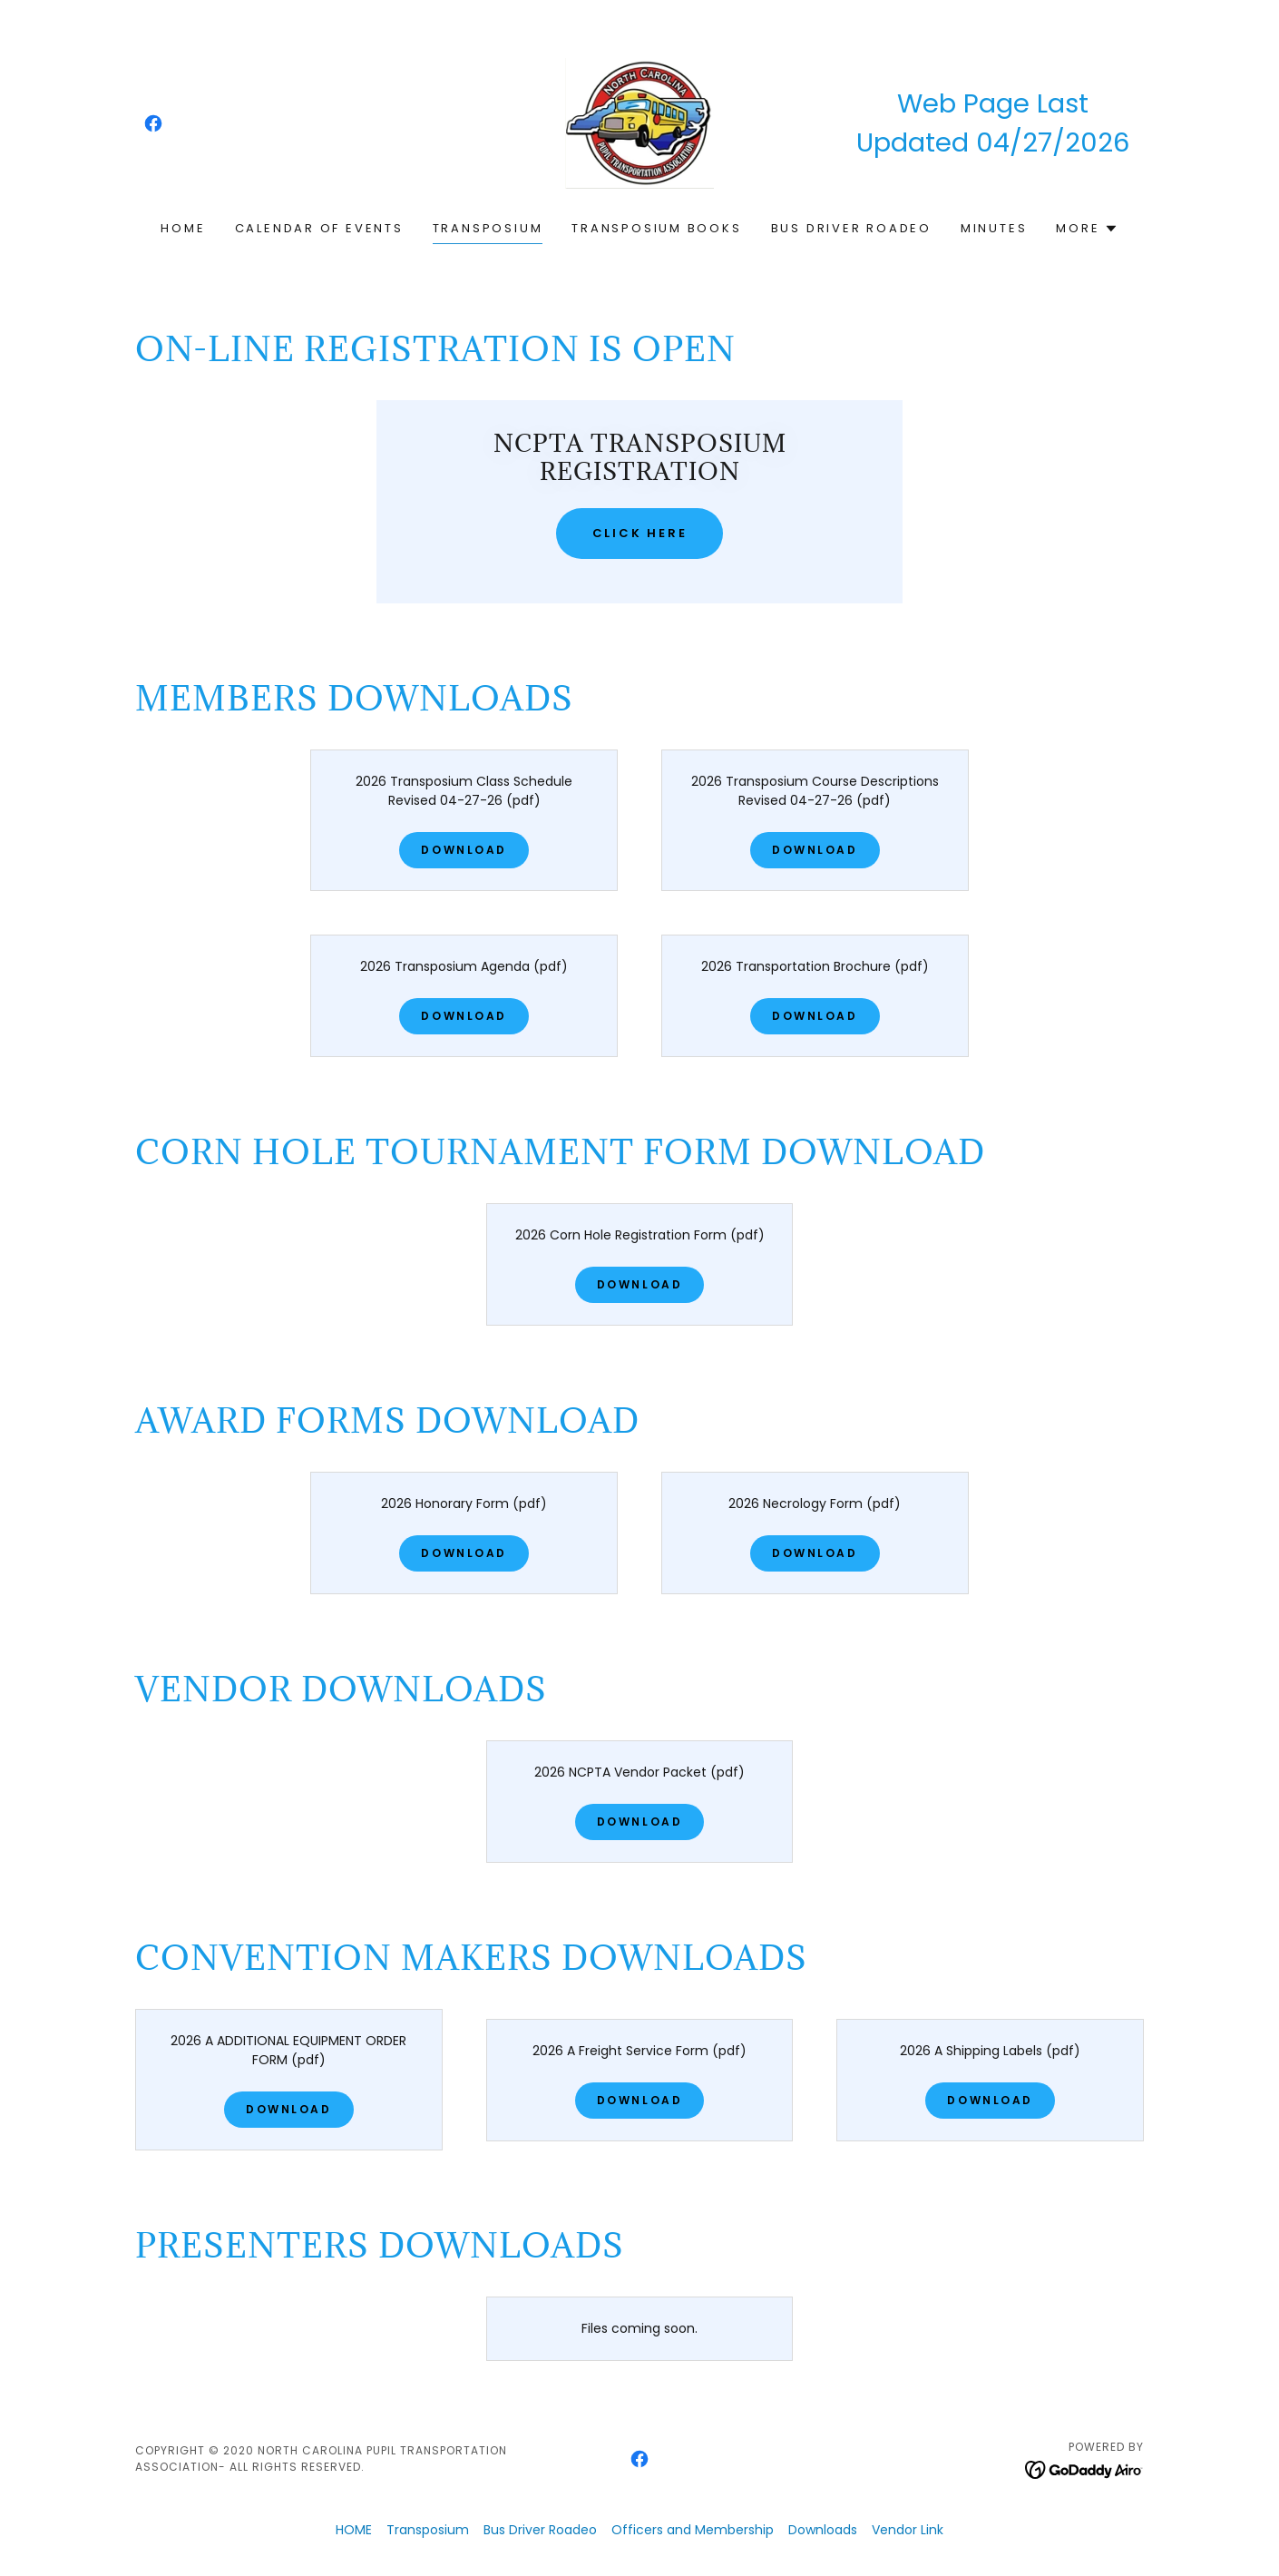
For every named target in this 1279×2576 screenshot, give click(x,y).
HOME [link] (183, 228)
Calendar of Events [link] (319, 228)
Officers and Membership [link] (692, 2530)
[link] (153, 123)
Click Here (640, 533)
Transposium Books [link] (656, 228)
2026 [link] (1097, 142)
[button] (1087, 229)
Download (464, 849)
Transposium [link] (488, 228)
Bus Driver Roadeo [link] (851, 228)
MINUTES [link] (994, 228)
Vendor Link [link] (907, 2530)
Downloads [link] (822, 2530)
